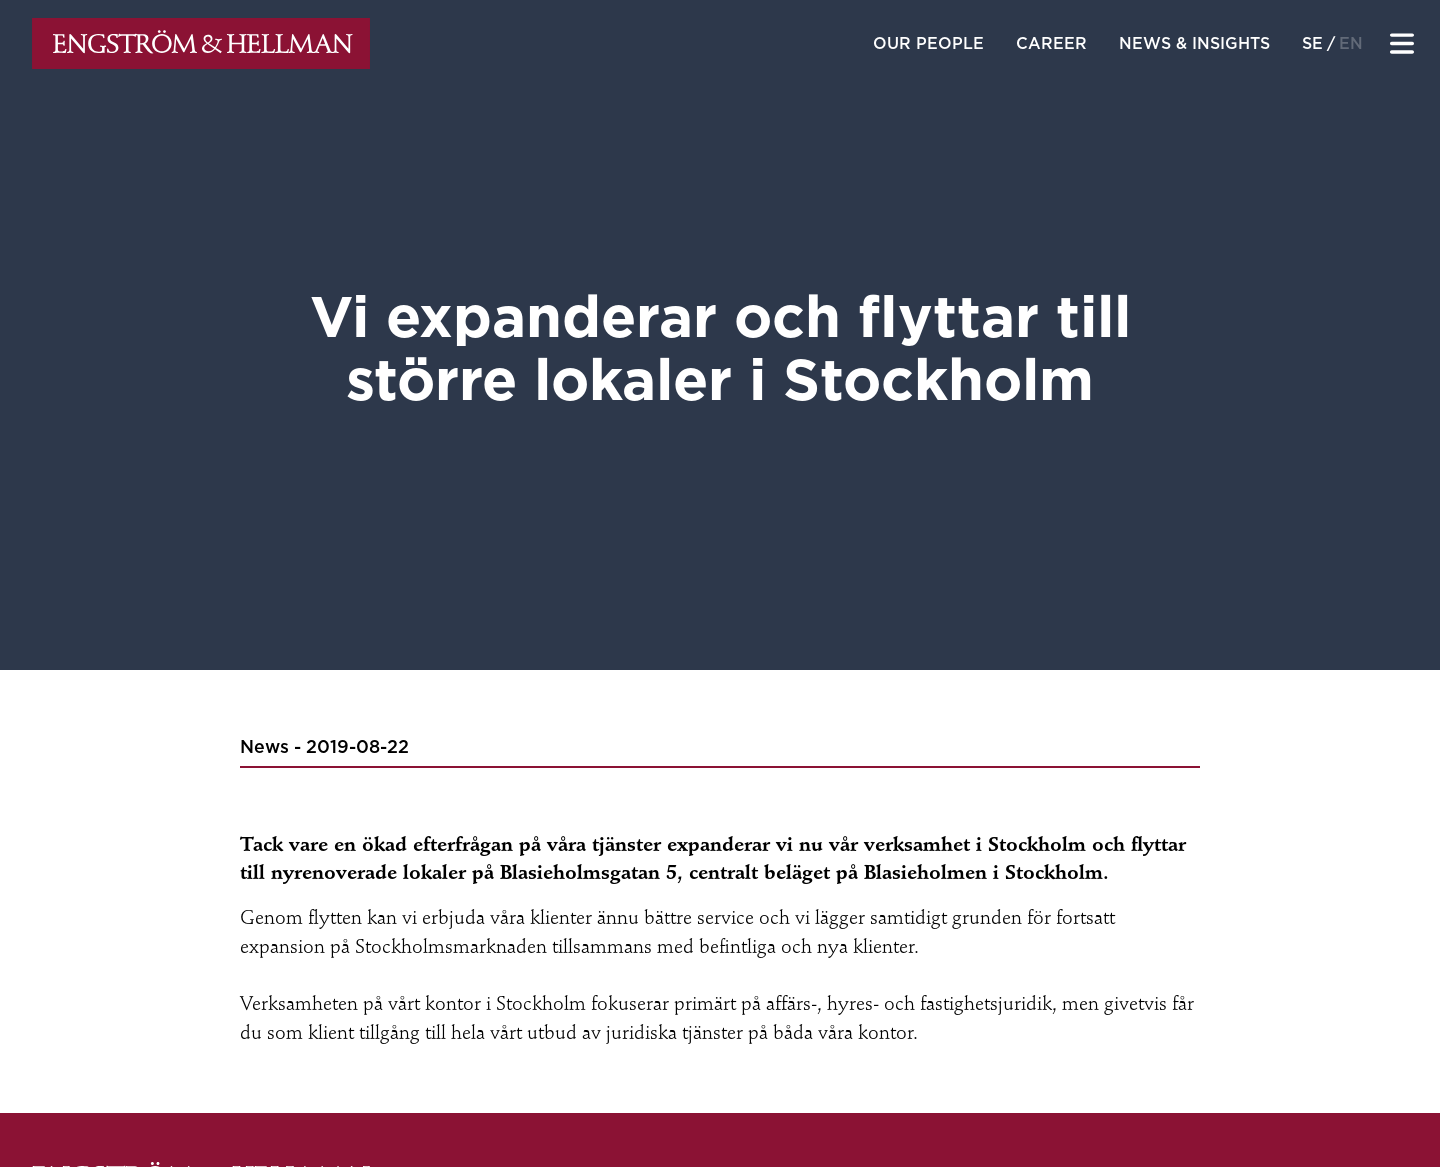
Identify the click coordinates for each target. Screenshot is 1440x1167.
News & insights (1194, 43)
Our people (928, 43)
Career (1051, 43)
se (1312, 43)
